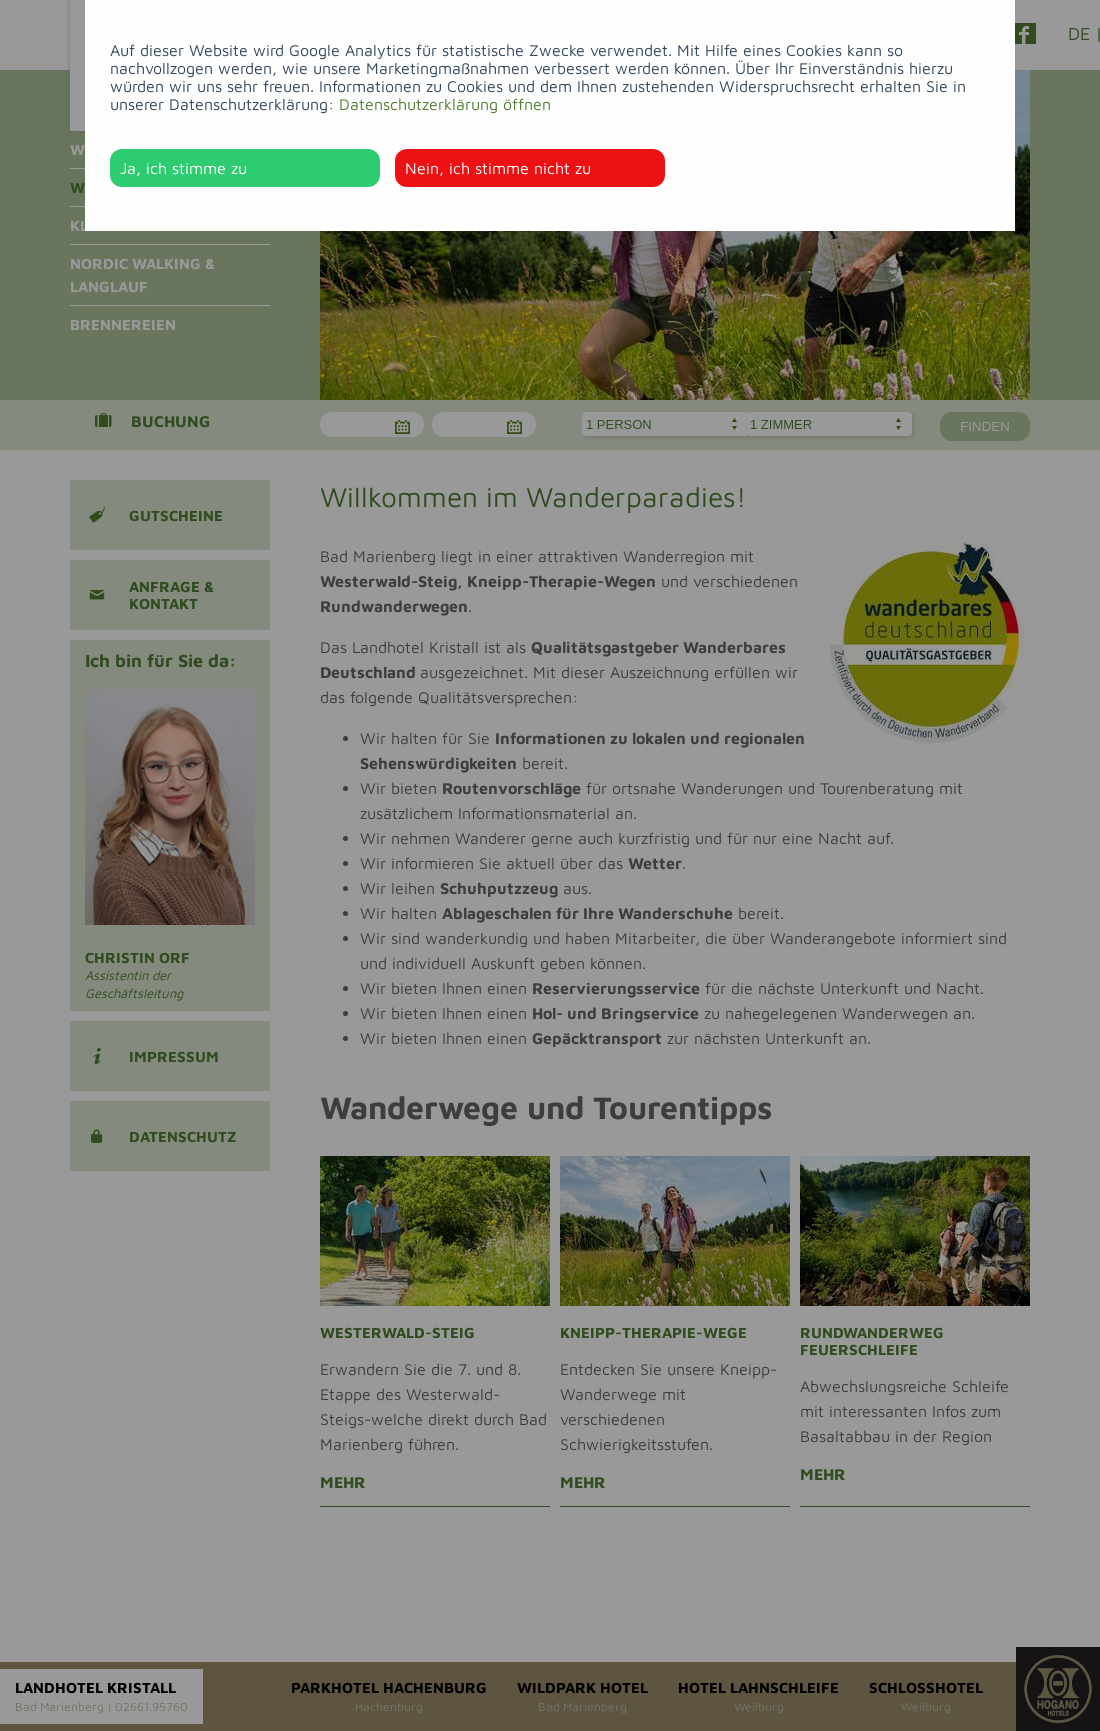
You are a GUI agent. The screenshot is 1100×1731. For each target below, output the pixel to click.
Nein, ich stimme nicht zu (498, 168)
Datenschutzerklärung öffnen (445, 104)
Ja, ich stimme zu (183, 168)
